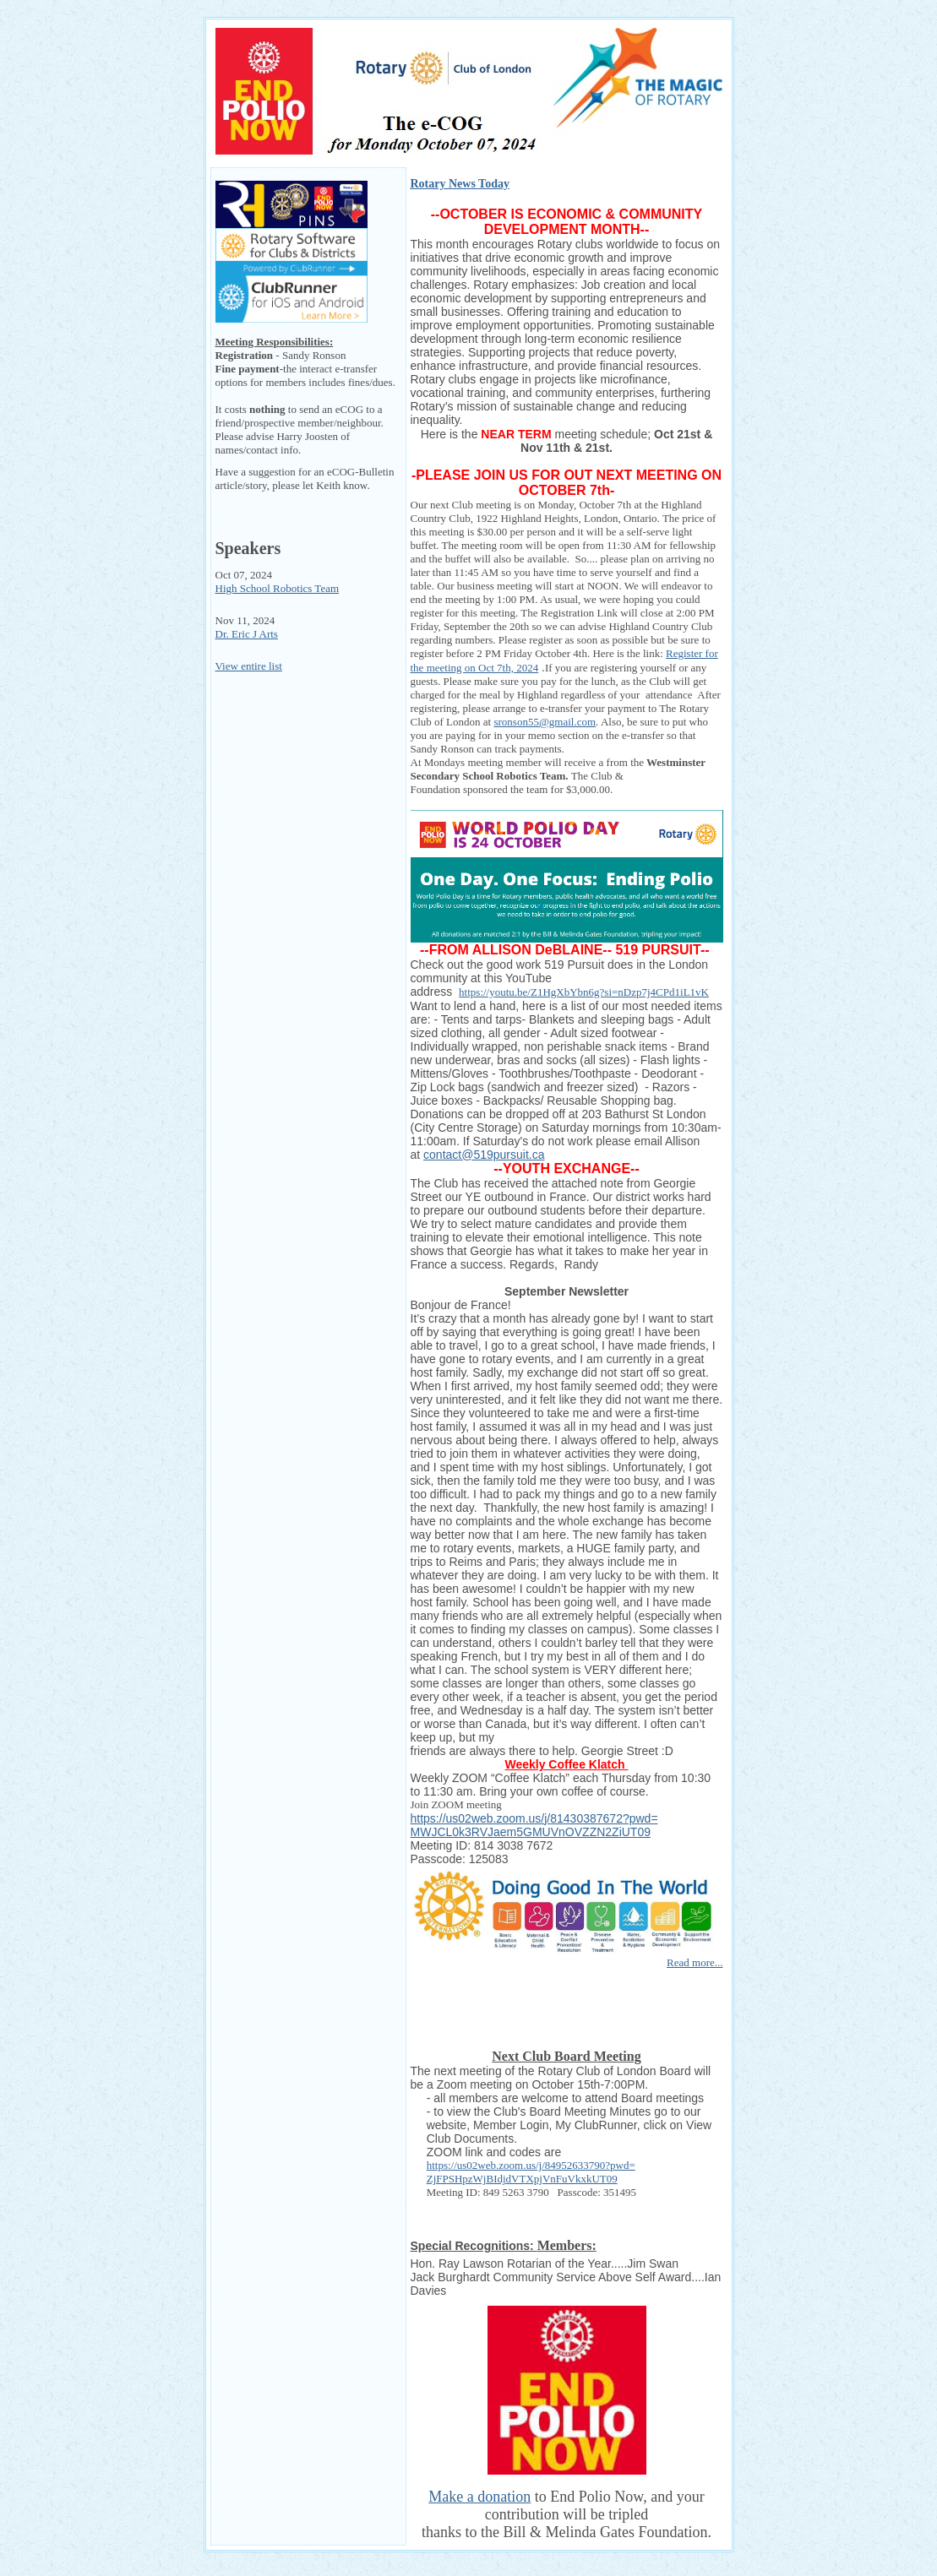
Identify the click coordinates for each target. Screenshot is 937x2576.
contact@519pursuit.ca (483, 1154)
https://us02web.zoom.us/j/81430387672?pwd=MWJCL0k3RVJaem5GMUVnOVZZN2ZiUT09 (534, 1825)
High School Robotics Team (277, 588)
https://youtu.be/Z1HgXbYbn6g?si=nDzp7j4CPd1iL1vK (584, 992)
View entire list (248, 666)
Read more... (694, 1962)
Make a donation (479, 2496)
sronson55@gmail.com (544, 721)
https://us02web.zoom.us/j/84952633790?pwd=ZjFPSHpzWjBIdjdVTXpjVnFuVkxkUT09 (531, 2172)
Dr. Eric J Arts (246, 634)
